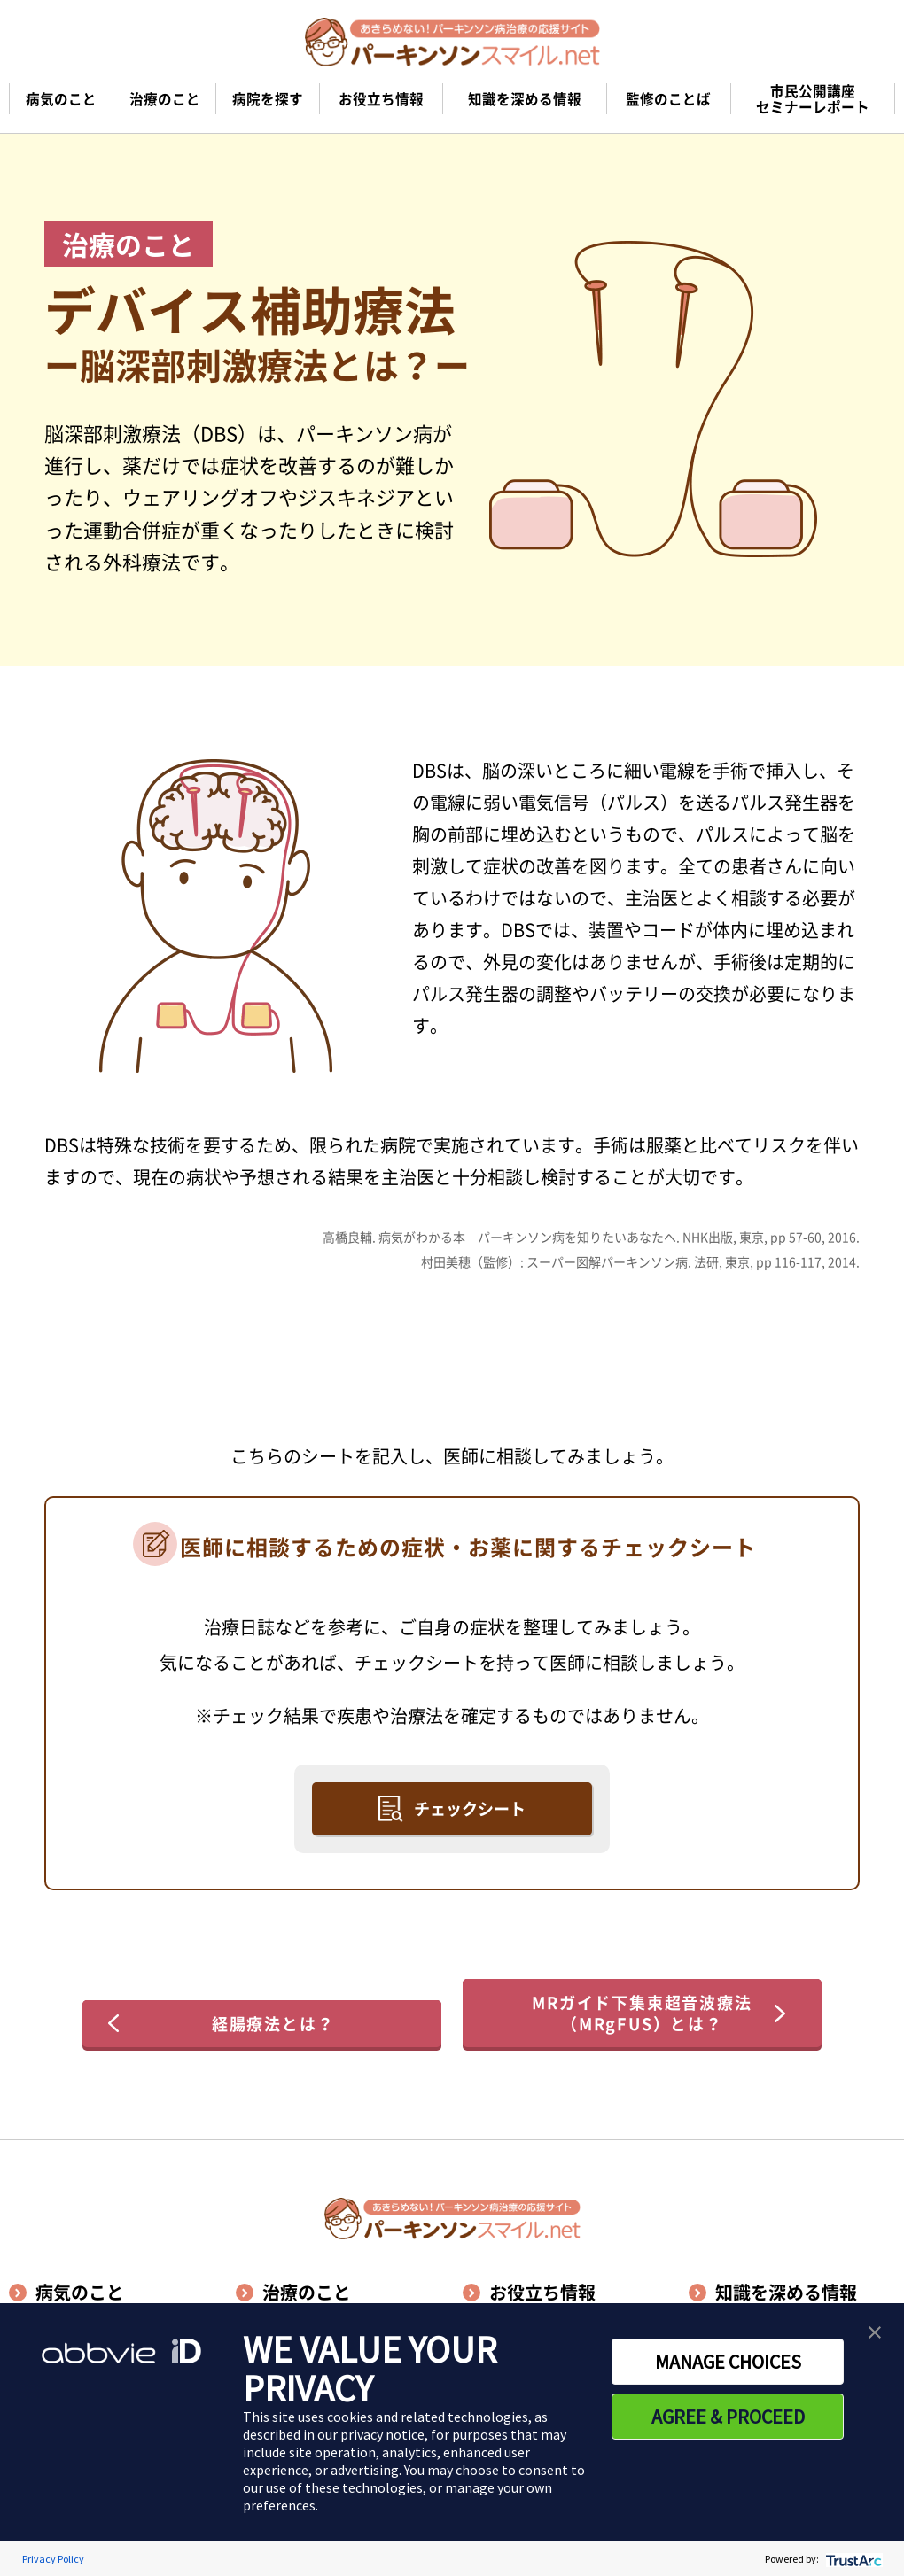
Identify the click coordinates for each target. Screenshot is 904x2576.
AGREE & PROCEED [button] (728, 2416)
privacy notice (382, 2434)
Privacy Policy (53, 2558)
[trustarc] (852, 2558)
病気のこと (79, 2292)
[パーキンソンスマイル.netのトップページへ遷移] (452, 41)
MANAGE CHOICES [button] (728, 2361)
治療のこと (306, 2292)
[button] (874, 2332)
